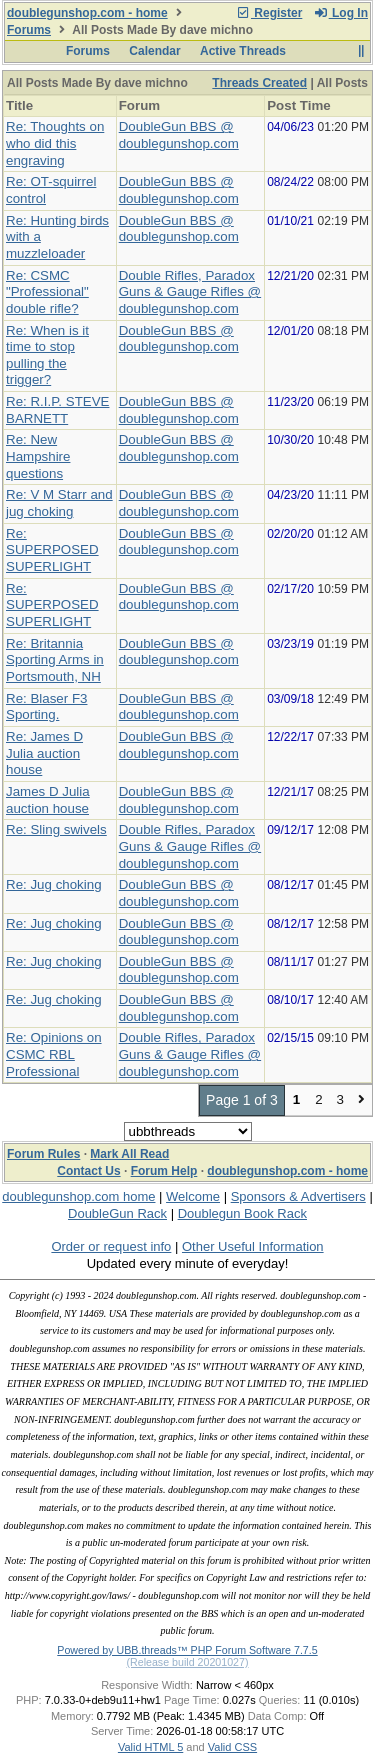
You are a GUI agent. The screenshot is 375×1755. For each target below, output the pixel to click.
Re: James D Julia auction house (44, 753)
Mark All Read (129, 1154)
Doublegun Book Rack (242, 1213)
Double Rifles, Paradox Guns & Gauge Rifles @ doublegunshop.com (190, 292)
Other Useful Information (253, 1246)
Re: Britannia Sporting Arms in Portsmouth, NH (55, 660)
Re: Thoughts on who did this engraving (55, 143)
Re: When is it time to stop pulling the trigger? (47, 355)
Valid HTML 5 (150, 1747)
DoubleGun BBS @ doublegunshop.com (179, 135)
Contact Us (88, 1171)
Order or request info (111, 1246)
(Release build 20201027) (187, 1662)
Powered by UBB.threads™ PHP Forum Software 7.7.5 (187, 1650)
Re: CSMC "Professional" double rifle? (47, 292)
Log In (341, 13)
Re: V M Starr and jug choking (59, 503)
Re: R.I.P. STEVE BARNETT (57, 410)
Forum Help (164, 1171)
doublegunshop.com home (78, 1196)
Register (269, 13)
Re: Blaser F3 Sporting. (46, 707)
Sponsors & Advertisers (298, 1196)
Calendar (154, 51)
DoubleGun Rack (117, 1213)
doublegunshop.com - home (87, 13)
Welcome (193, 1196)
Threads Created (259, 83)
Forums (29, 30)
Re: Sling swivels (56, 829)
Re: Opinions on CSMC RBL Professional (54, 1054)
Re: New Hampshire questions (38, 456)
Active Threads (243, 51)
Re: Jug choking (54, 884)
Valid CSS (232, 1747)
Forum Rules (43, 1154)
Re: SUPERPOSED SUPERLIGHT (52, 550)
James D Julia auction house (48, 800)
